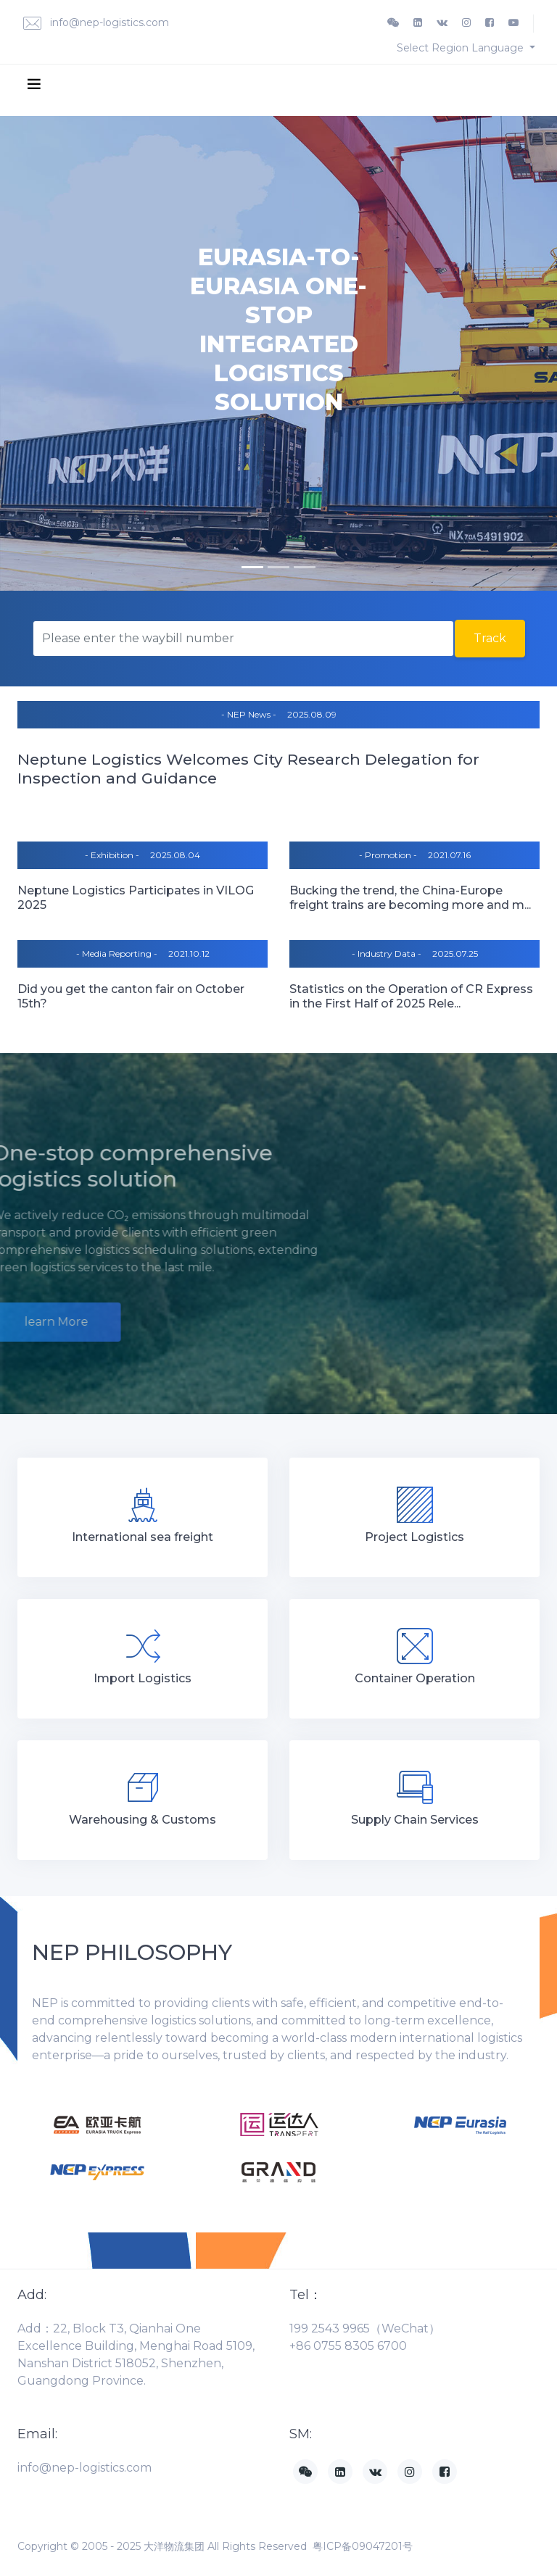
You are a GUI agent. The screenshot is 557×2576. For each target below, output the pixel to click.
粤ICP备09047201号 (363, 2546)
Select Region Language (462, 47)
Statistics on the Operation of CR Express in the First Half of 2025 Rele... (411, 996)
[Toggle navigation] (34, 83)
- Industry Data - (386, 953)
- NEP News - (248, 714)
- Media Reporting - (116, 953)
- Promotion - (388, 854)
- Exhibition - (112, 854)
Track (490, 638)
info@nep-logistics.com (96, 23)
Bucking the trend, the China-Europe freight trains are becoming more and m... (410, 898)
